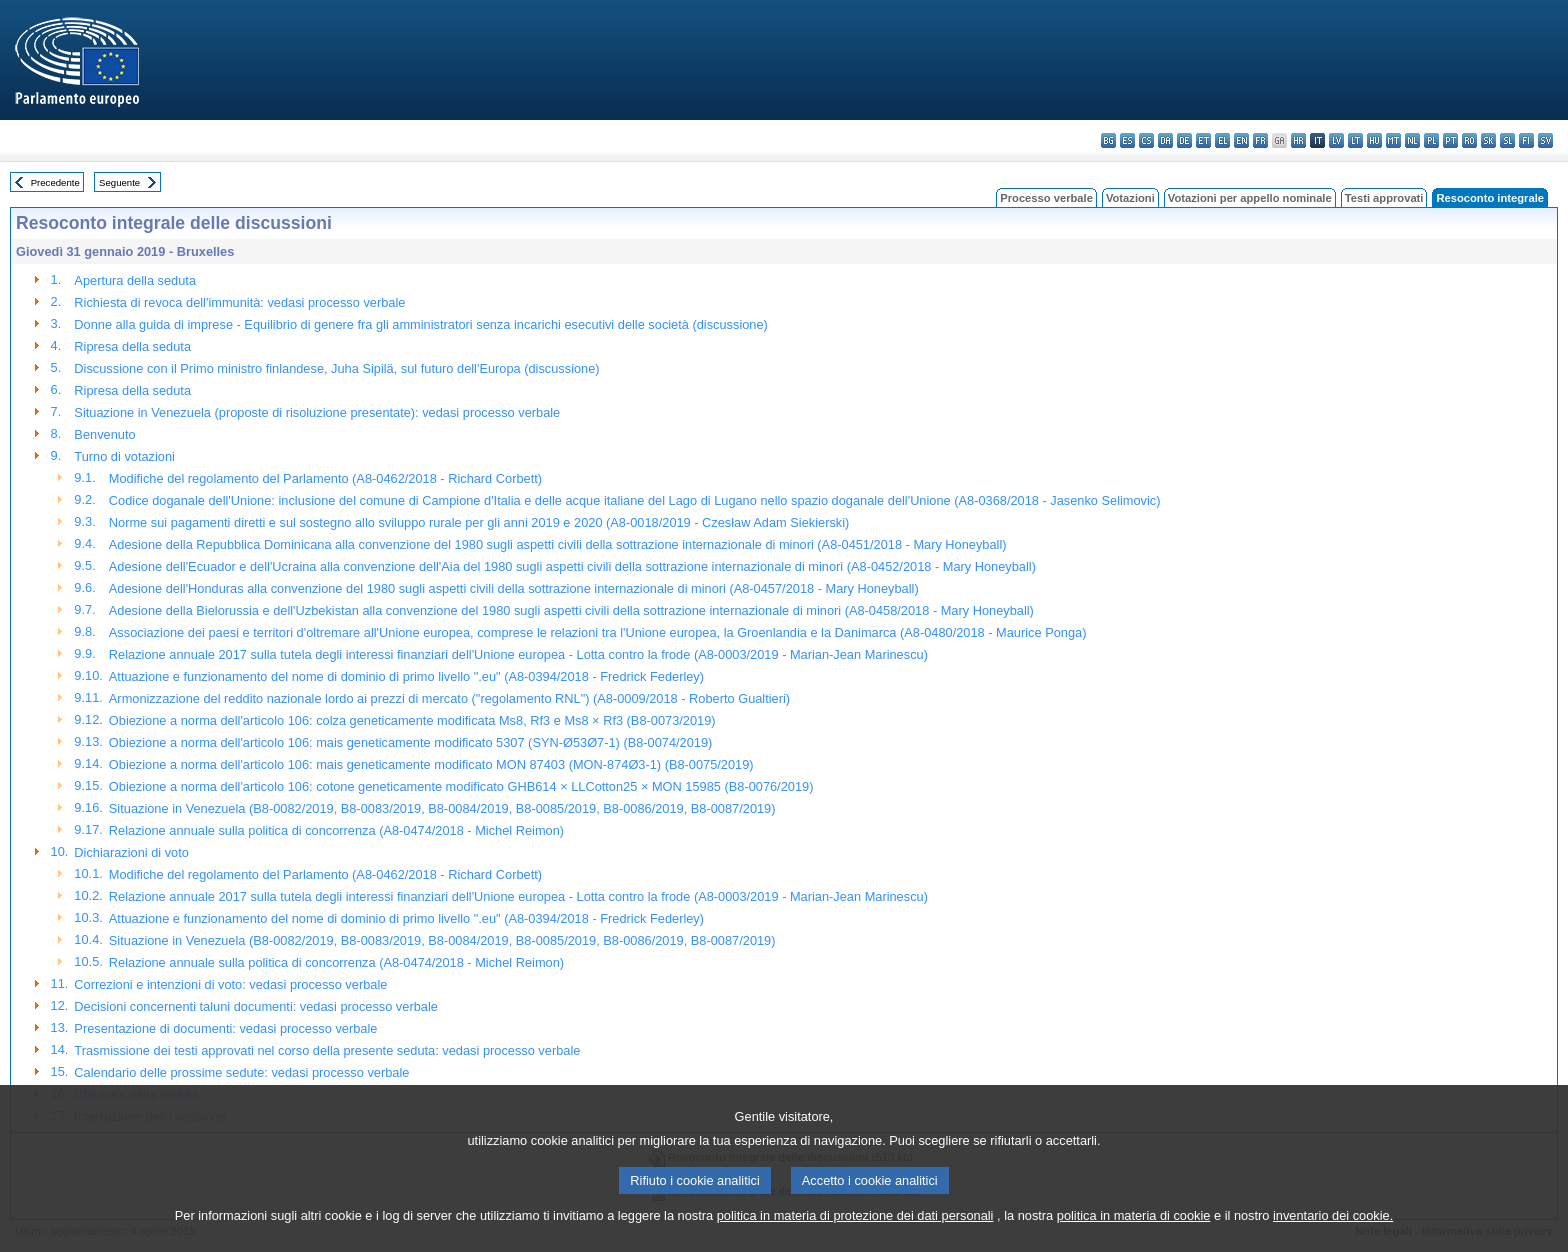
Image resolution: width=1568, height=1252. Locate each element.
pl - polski (1431, 140)
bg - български (1108, 140)
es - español (1127, 140)
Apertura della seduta (135, 280)
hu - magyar (1374, 140)
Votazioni (1130, 198)
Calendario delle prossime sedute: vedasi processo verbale (241, 1072)
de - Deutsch (1184, 140)
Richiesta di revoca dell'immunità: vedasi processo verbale (239, 302)
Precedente (55, 182)
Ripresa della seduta (132, 346)
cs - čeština (1146, 140)
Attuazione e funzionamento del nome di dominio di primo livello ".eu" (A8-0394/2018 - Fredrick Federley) (406, 676)
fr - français (1260, 140)
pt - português (1450, 140)
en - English (1241, 140)
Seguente (119, 182)
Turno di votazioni (124, 456)
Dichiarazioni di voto (131, 852)
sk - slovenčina (1488, 140)
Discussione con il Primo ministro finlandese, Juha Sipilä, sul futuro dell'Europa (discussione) (336, 368)
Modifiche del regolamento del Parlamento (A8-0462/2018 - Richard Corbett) (325, 478)
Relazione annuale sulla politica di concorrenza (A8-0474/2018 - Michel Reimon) (336, 830)
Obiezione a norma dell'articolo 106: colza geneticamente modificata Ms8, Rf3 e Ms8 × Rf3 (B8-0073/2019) (412, 720)
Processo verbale (1046, 198)
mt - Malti (1393, 140)
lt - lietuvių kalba (1355, 140)
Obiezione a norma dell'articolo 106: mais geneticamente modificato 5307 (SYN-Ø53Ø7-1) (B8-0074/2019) (411, 742)
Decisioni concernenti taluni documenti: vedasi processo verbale (256, 1006)
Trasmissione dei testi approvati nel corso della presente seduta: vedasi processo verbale (327, 1050)
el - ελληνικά (1222, 140)
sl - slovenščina (1507, 140)
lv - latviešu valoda (1336, 140)
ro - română (1469, 140)
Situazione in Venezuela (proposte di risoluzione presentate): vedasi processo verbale (317, 412)
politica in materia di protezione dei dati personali (855, 1236)
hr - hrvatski (1298, 140)
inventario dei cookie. (1333, 1236)
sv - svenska (1545, 140)
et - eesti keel (1203, 140)
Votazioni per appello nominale (1250, 198)
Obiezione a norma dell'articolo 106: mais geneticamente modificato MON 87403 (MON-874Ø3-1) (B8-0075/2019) (431, 764)
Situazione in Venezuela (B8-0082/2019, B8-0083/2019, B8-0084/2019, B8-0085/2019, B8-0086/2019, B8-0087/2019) (442, 808)
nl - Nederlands (1412, 140)
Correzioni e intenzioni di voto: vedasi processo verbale (230, 984)
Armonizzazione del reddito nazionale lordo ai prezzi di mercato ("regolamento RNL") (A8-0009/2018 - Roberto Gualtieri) (449, 698)
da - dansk (1165, 140)
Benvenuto (104, 434)
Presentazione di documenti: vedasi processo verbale (225, 1028)
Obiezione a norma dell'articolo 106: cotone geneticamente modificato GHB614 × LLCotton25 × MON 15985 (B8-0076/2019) (461, 786)
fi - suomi (1526, 140)
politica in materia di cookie (1134, 1236)
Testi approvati (1384, 198)
